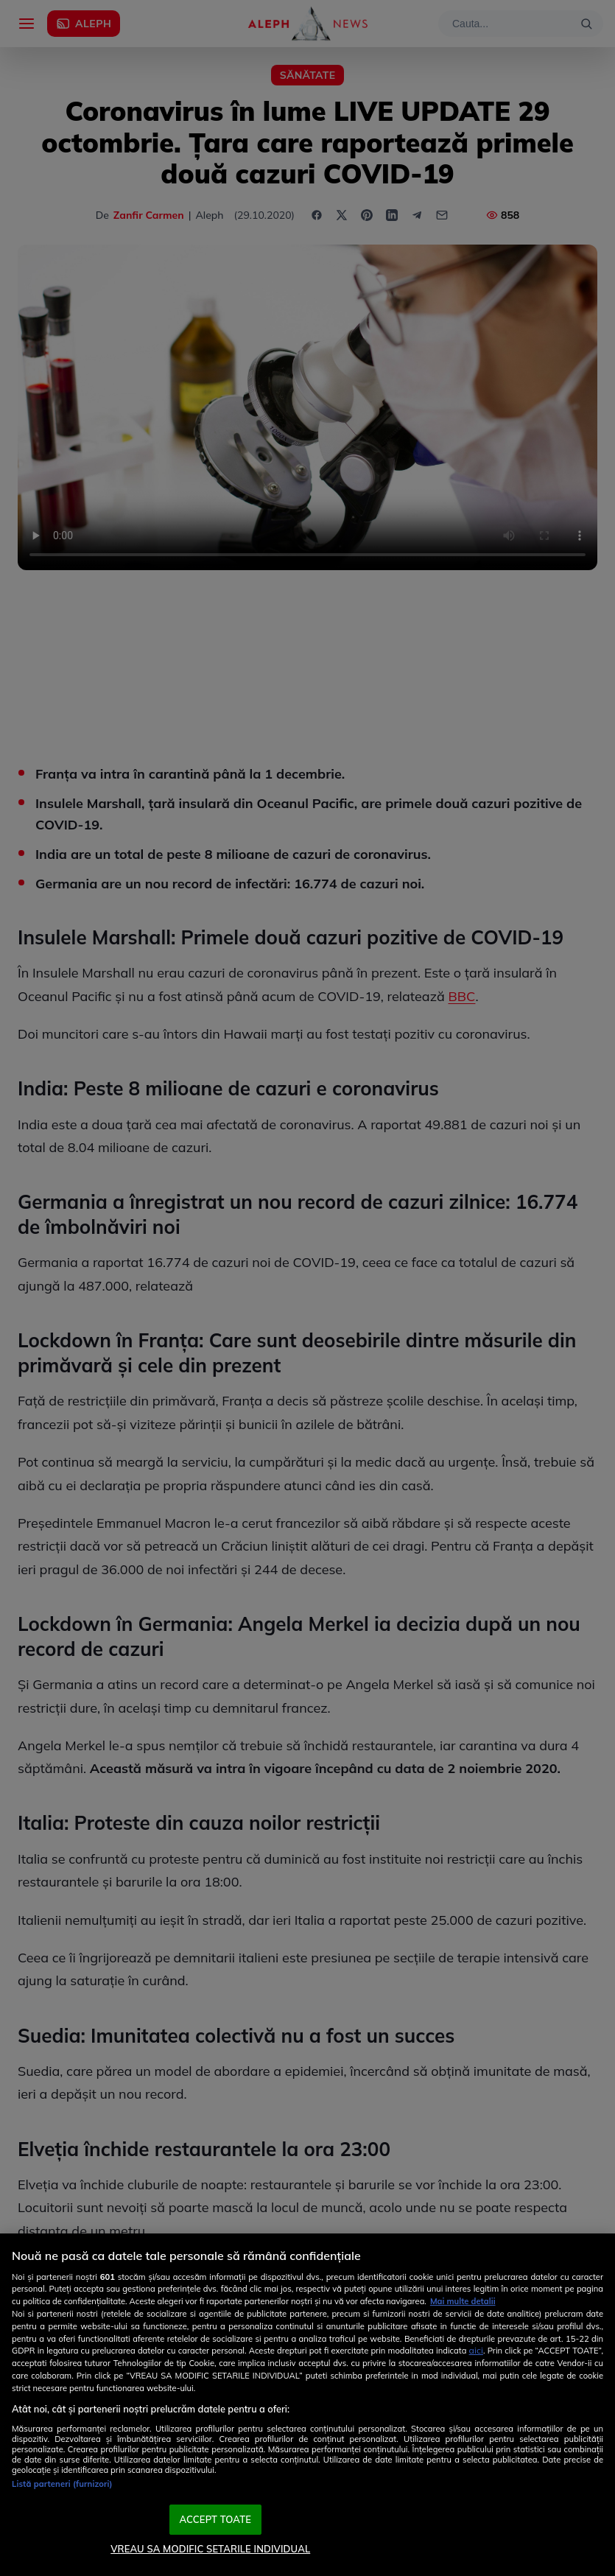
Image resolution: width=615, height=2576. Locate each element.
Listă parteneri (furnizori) (62, 2484)
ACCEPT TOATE (215, 2519)
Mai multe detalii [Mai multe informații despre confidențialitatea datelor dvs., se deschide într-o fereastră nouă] (463, 2301)
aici (476, 2350)
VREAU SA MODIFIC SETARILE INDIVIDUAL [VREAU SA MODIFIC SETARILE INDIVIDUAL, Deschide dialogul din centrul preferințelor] (210, 2549)
